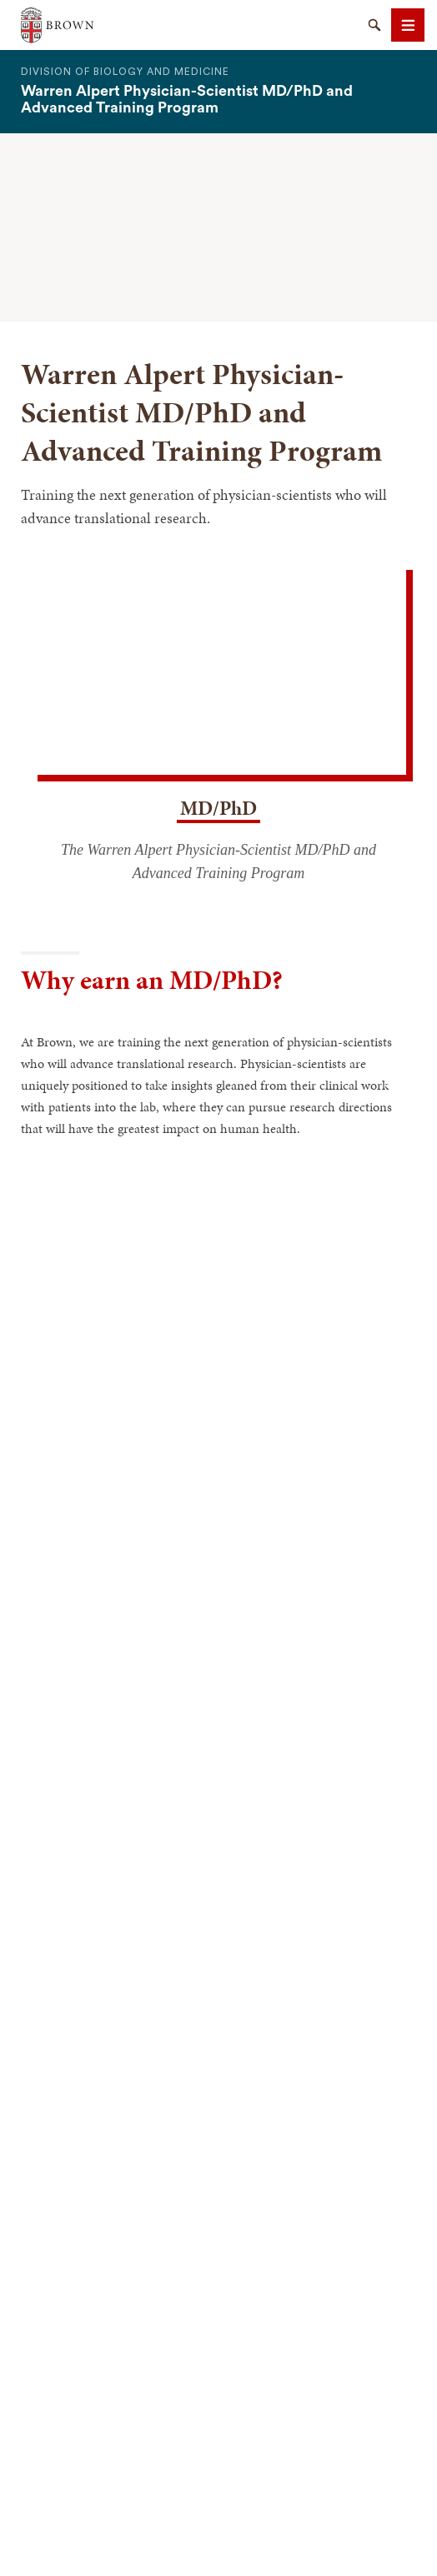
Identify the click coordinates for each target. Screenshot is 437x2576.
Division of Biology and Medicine (125, 72)
